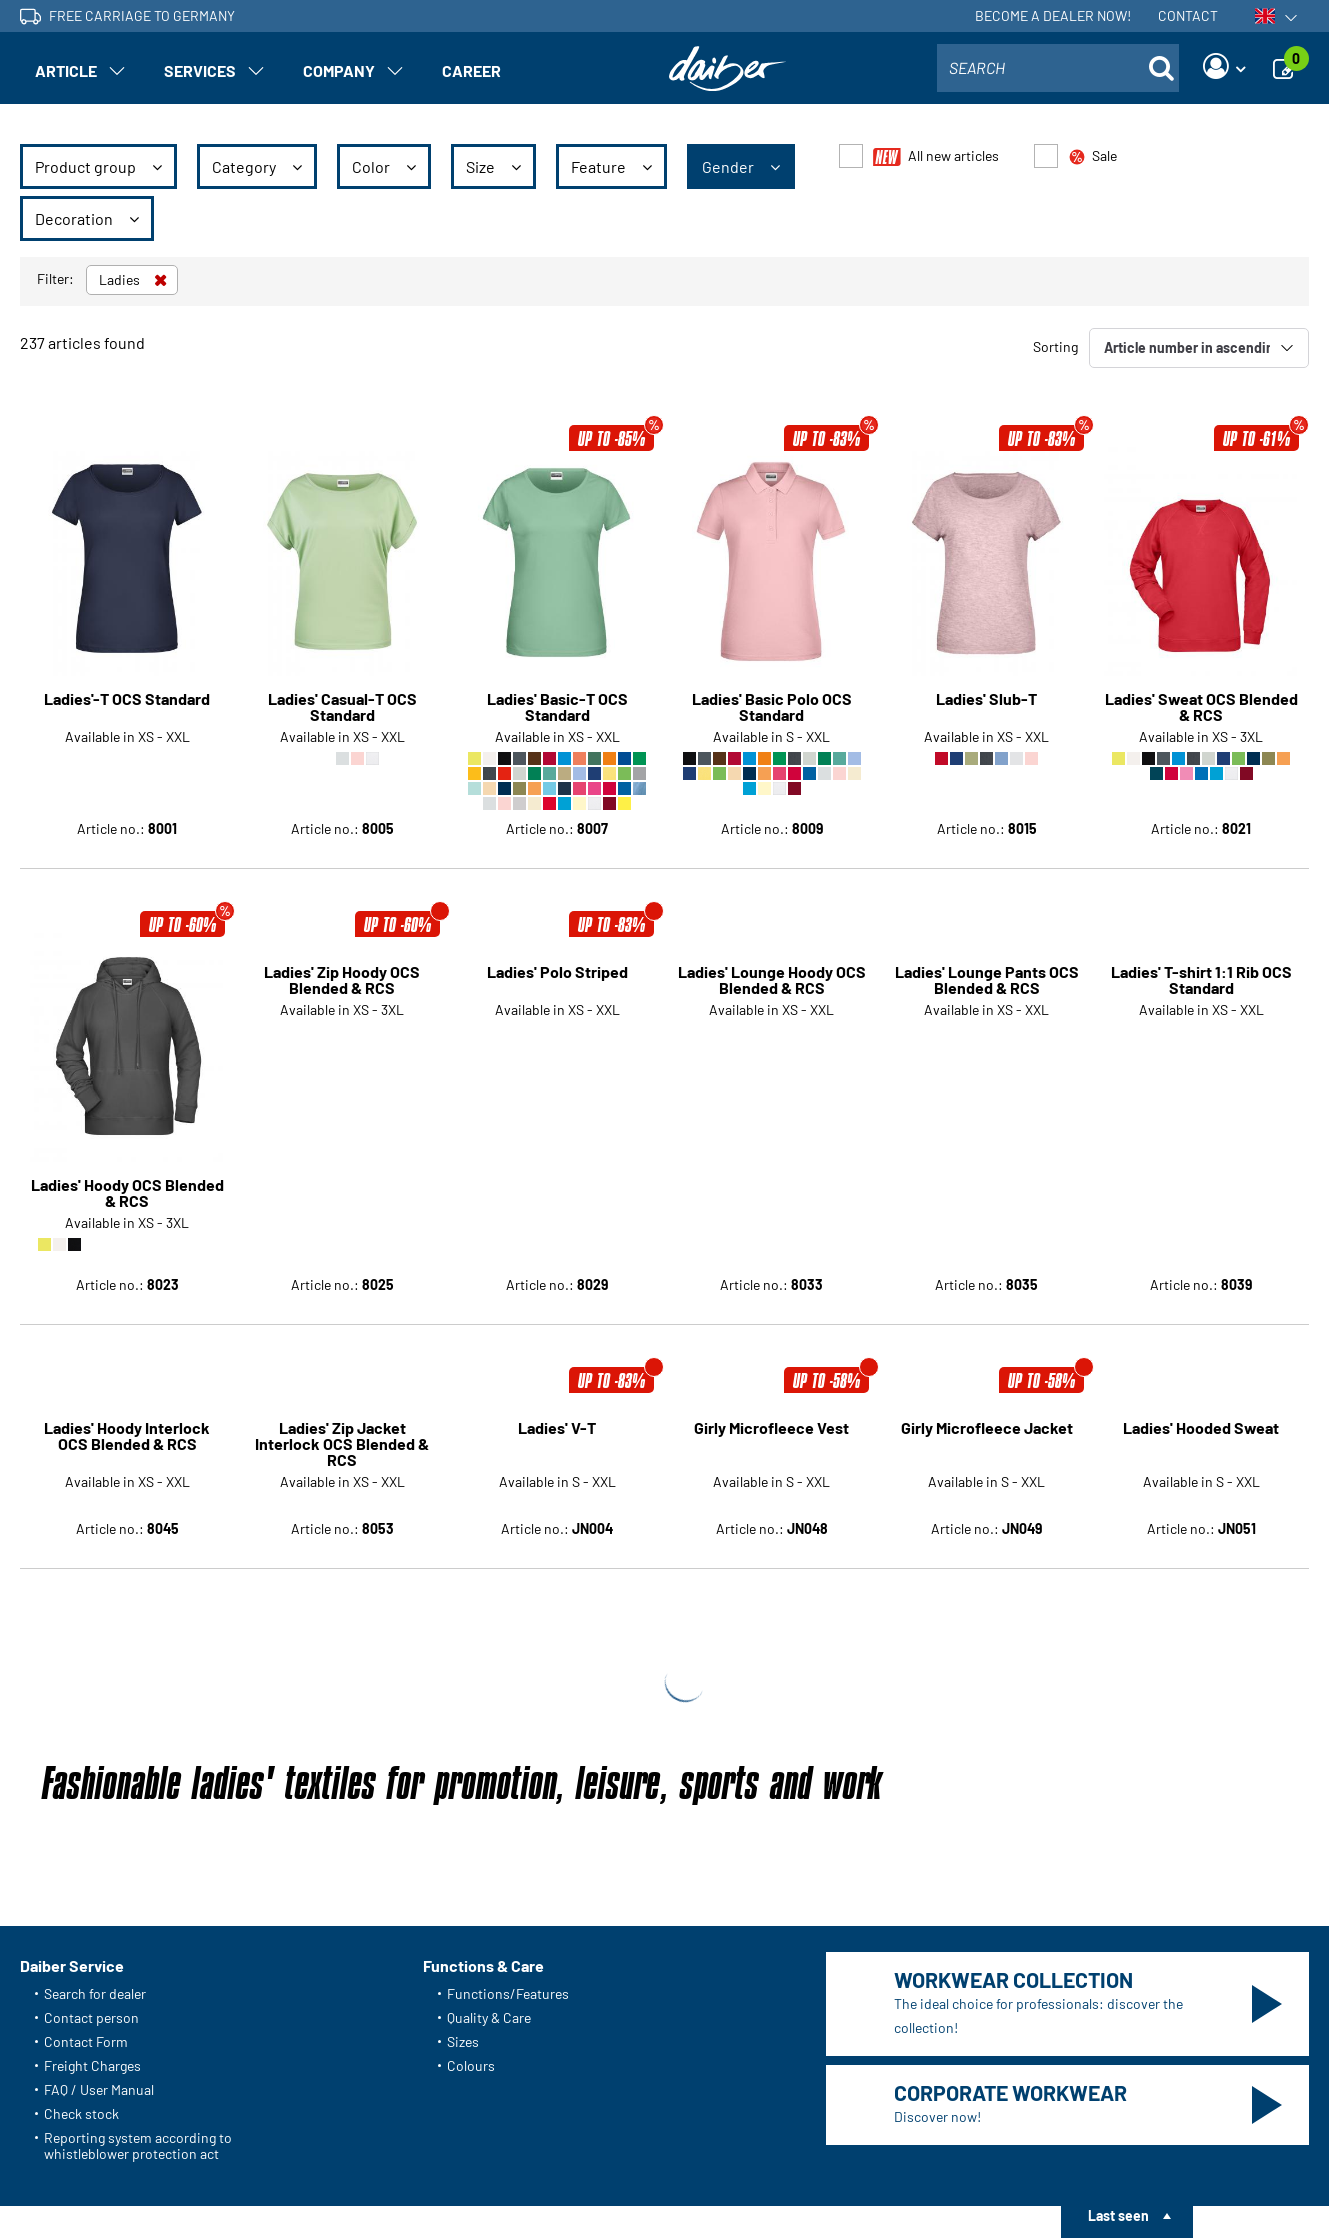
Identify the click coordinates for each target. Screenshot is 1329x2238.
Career (471, 70)
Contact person (91, 1804)
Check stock (81, 1900)
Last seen (1118, 2215)
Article (66, 70)
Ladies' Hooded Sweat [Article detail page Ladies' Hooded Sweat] (1201, 1215)
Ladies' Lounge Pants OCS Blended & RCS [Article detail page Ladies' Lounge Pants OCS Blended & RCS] (987, 980)
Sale (1092, 156)
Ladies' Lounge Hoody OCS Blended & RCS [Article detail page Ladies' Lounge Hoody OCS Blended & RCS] (772, 980)
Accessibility (583, 2193)
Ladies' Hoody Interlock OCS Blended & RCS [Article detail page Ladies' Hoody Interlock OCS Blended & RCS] (127, 1223)
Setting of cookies (469, 2193)
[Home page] (728, 68)
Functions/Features (508, 1780)
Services (200, 70)
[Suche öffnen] (1161, 68)
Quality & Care (489, 1804)
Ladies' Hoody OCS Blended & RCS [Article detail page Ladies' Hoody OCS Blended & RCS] (127, 980)
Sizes (463, 1828)
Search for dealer (95, 1780)
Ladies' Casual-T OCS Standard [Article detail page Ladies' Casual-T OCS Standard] (342, 707)
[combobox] (1058, 68)
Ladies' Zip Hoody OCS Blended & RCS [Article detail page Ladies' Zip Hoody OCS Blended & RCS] (342, 980)
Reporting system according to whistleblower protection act (138, 1932)
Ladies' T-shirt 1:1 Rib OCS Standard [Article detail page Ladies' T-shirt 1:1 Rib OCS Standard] (1201, 980)
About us (252, 2193)
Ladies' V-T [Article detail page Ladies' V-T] (557, 1215)
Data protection (347, 2193)
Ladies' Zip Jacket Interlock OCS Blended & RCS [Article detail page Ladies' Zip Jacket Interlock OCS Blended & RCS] (342, 1231)
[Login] (1224, 68)
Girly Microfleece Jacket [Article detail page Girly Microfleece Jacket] (987, 1215)
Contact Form (86, 1828)
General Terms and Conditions (112, 2193)
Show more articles (664, 1427)
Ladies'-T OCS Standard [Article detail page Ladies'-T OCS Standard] (127, 699)
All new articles (936, 156)
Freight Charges (92, 1852)
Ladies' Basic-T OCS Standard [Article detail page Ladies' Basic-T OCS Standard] (557, 707)
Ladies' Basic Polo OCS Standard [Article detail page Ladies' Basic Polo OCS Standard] (772, 707)
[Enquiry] (1289, 68)
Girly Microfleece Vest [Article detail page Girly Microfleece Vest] (771, 1215)
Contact (1188, 15)
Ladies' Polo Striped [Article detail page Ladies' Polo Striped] (557, 972)
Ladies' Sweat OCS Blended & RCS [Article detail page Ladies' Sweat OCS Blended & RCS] (1201, 707)
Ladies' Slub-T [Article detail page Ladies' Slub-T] (986, 699)
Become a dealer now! (1053, 15)
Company (339, 70)
